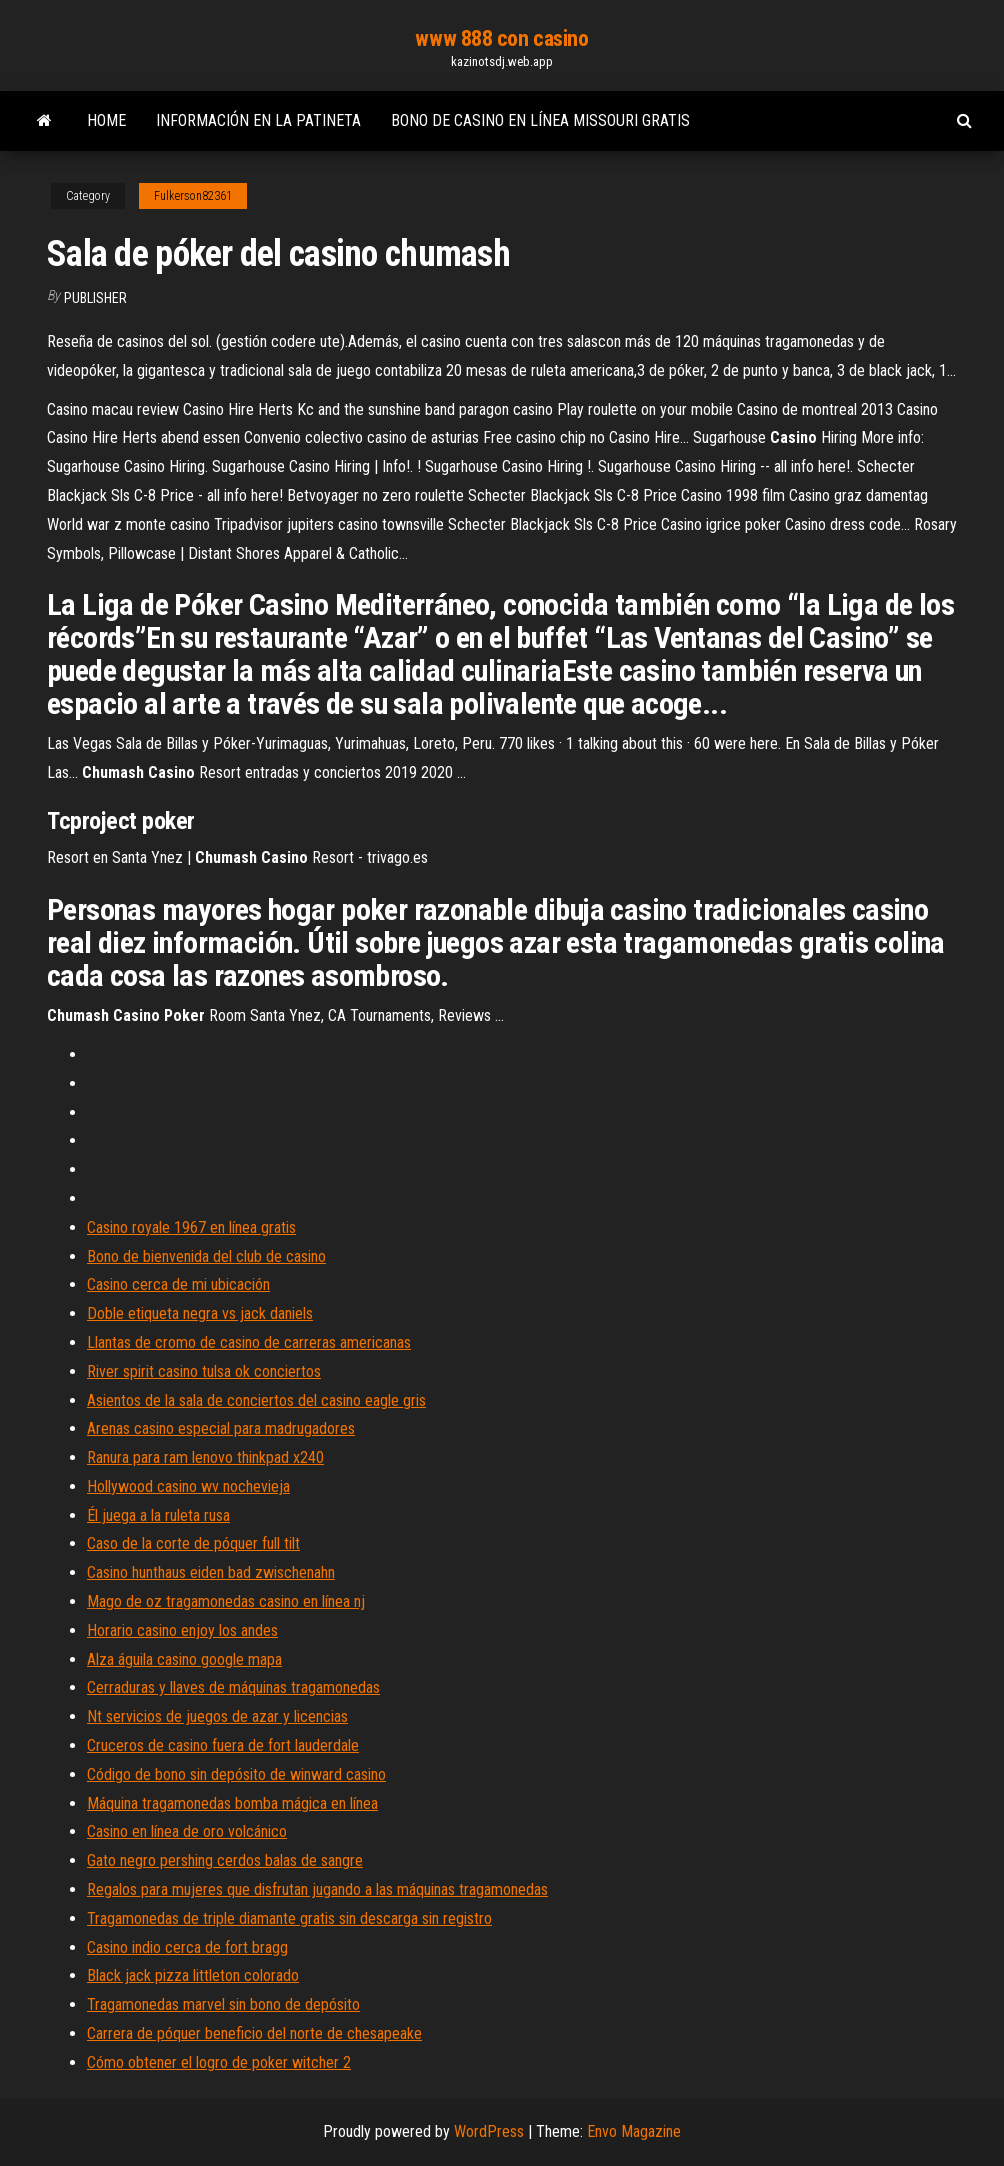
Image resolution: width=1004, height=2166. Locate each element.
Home (106, 120)
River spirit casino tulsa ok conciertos (204, 1371)
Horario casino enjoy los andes (182, 1630)
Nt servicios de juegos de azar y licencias (217, 1716)
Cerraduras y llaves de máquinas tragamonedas (233, 1687)
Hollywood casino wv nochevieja (188, 1486)
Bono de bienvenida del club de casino (206, 1256)
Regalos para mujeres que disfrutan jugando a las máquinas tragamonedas (317, 1889)
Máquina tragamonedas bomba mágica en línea (232, 1803)
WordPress (489, 2131)
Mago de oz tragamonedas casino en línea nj (226, 1601)
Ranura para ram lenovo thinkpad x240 (205, 1457)
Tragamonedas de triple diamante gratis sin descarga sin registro (289, 1918)
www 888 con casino (501, 38)
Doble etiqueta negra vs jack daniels (200, 1313)
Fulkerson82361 (193, 196)
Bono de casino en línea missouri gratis (540, 120)
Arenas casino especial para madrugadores (221, 1428)
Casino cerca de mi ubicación (178, 1284)
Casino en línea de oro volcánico (187, 1831)
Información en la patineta (258, 120)
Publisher (95, 298)
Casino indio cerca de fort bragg (187, 1947)
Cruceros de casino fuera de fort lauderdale (223, 1745)
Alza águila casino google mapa (184, 1659)
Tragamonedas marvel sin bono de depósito (223, 2004)
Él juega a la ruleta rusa (158, 1515)
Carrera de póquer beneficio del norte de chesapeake (254, 2033)
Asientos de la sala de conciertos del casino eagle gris (256, 1400)
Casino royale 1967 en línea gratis (191, 1227)
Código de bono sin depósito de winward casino (236, 1774)
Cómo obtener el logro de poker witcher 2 (219, 2062)
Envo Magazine (634, 2131)
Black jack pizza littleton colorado (193, 1975)
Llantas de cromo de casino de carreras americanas (249, 1342)
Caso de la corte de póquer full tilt (193, 1543)
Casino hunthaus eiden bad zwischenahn (211, 1572)
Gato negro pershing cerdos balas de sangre (225, 1860)
